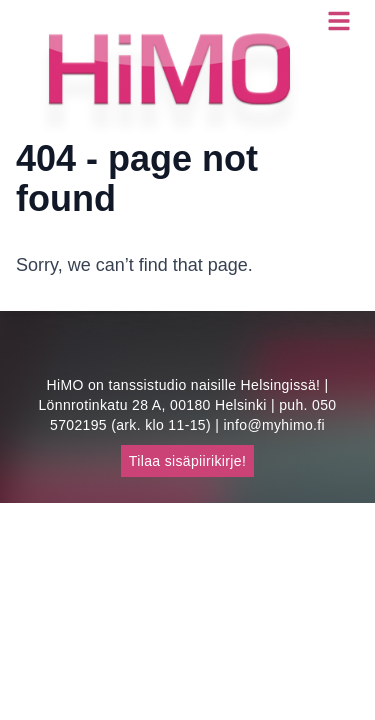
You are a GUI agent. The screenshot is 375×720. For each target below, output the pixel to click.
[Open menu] (339, 20)
